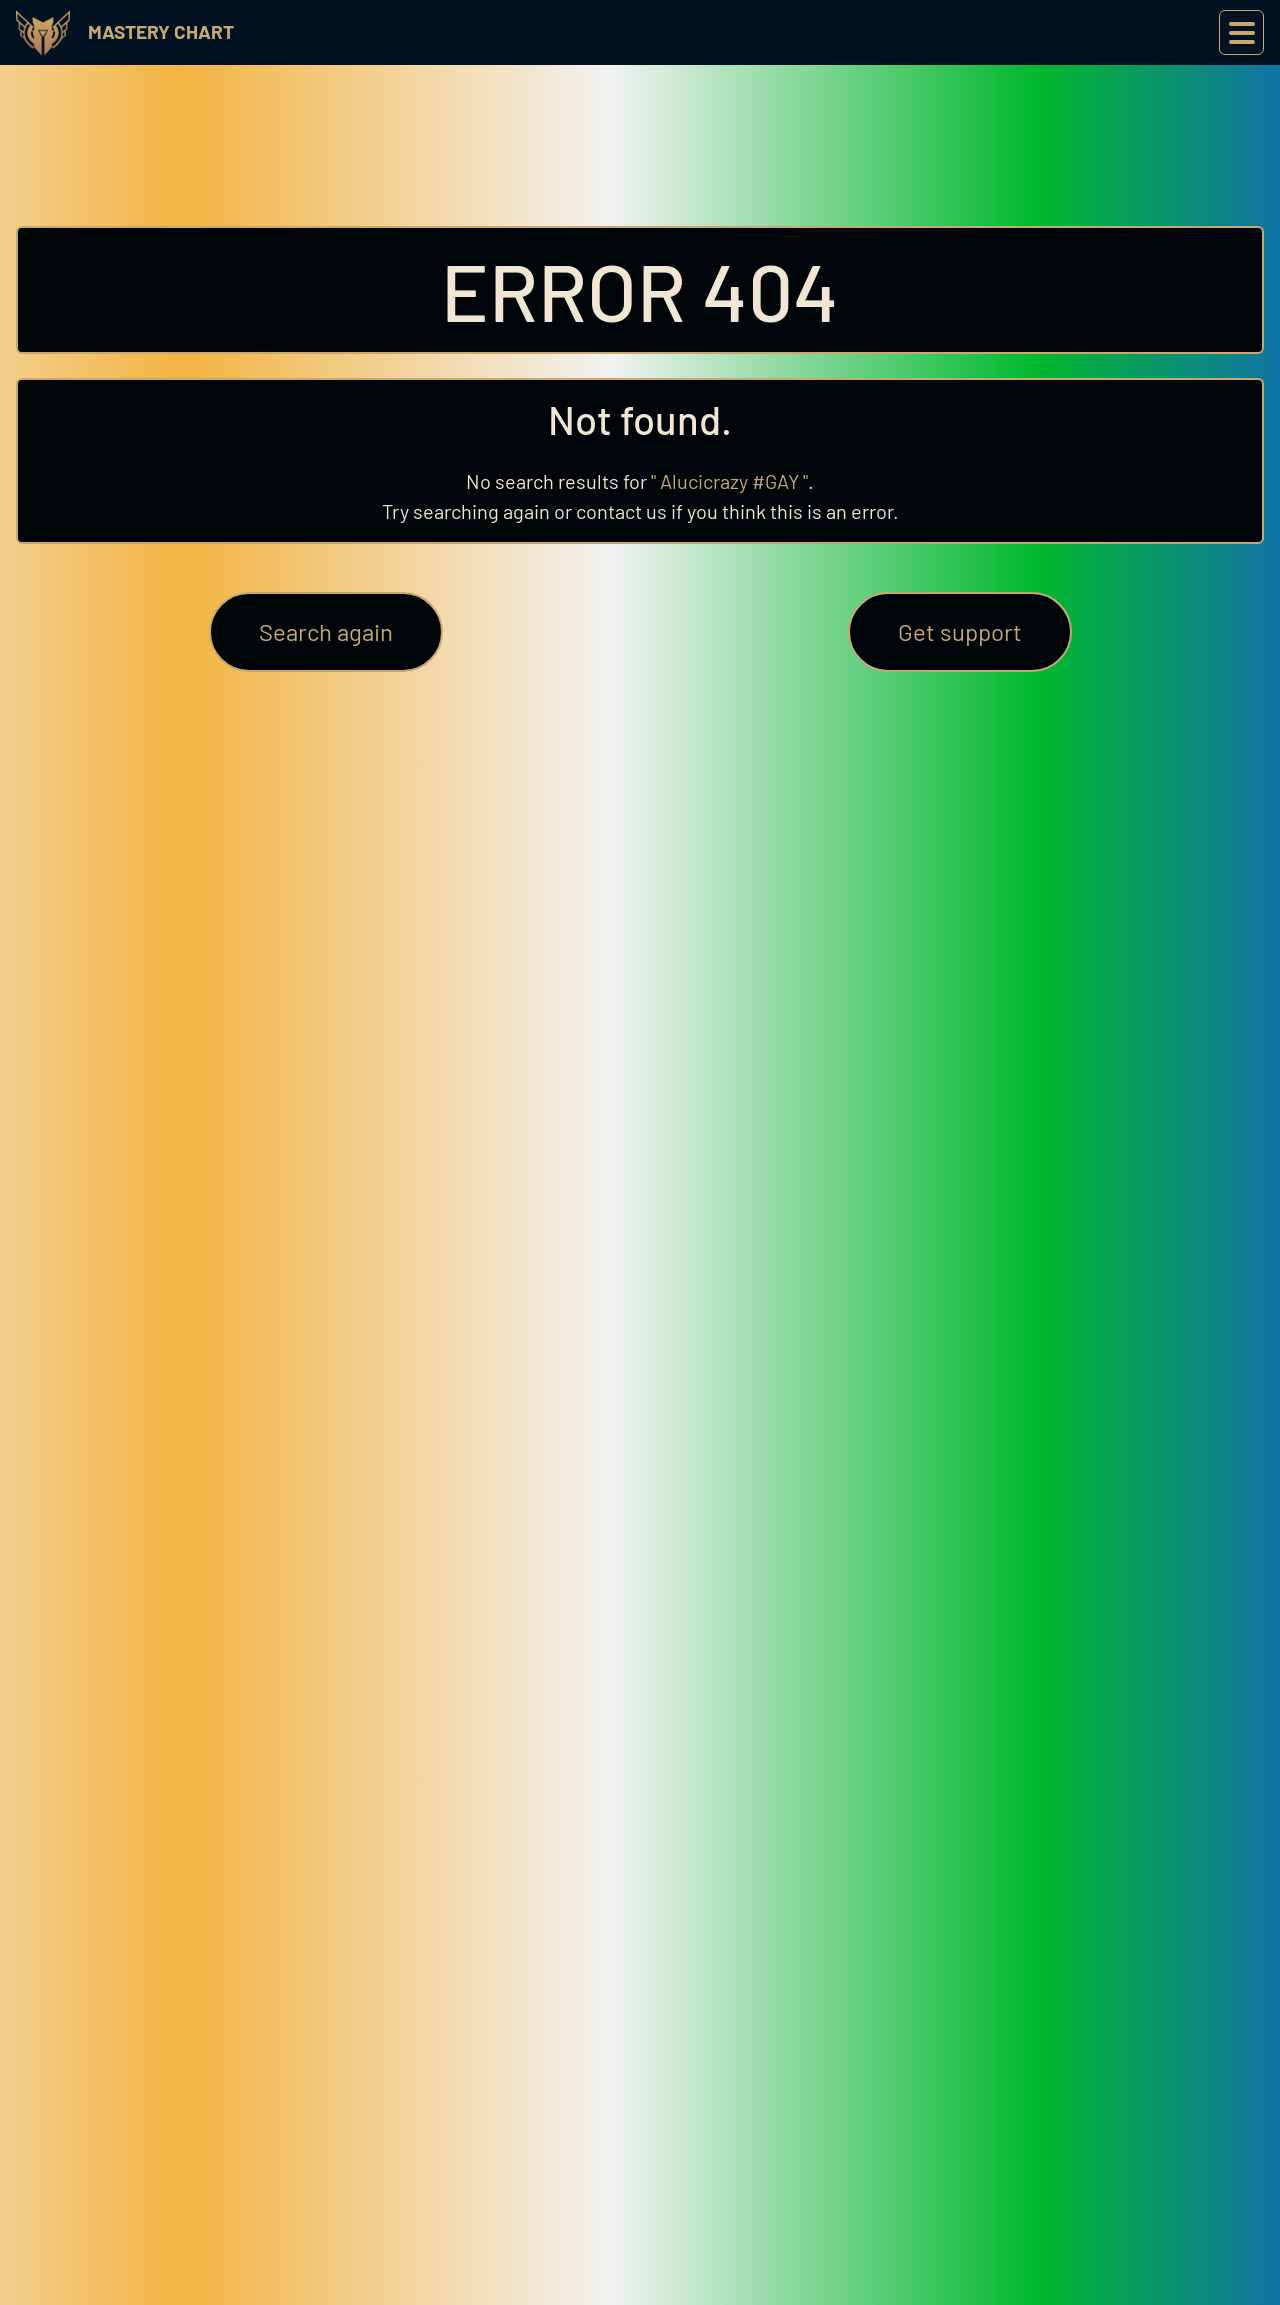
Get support (960, 631)
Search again (326, 631)
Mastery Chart (161, 31)
